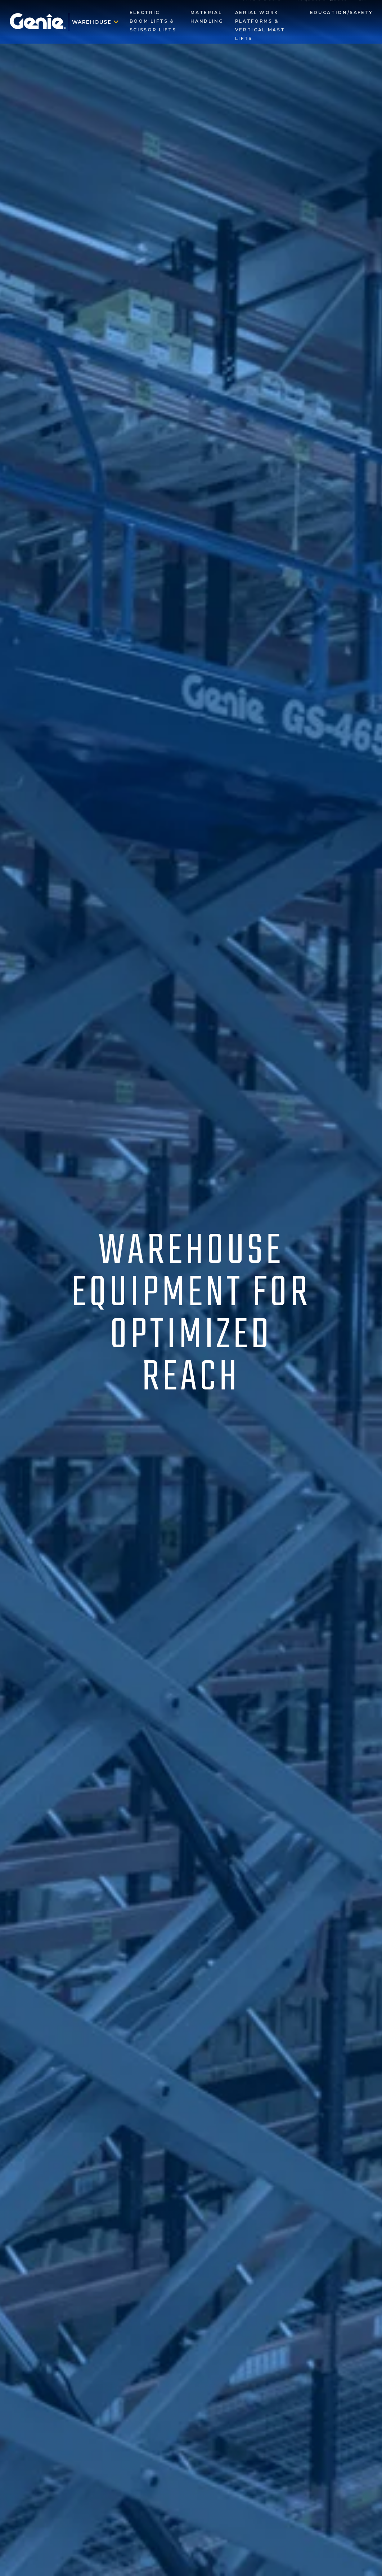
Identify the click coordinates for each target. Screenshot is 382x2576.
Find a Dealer (261, 5)
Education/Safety (338, 18)
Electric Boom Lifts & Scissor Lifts (154, 27)
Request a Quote (319, 5)
